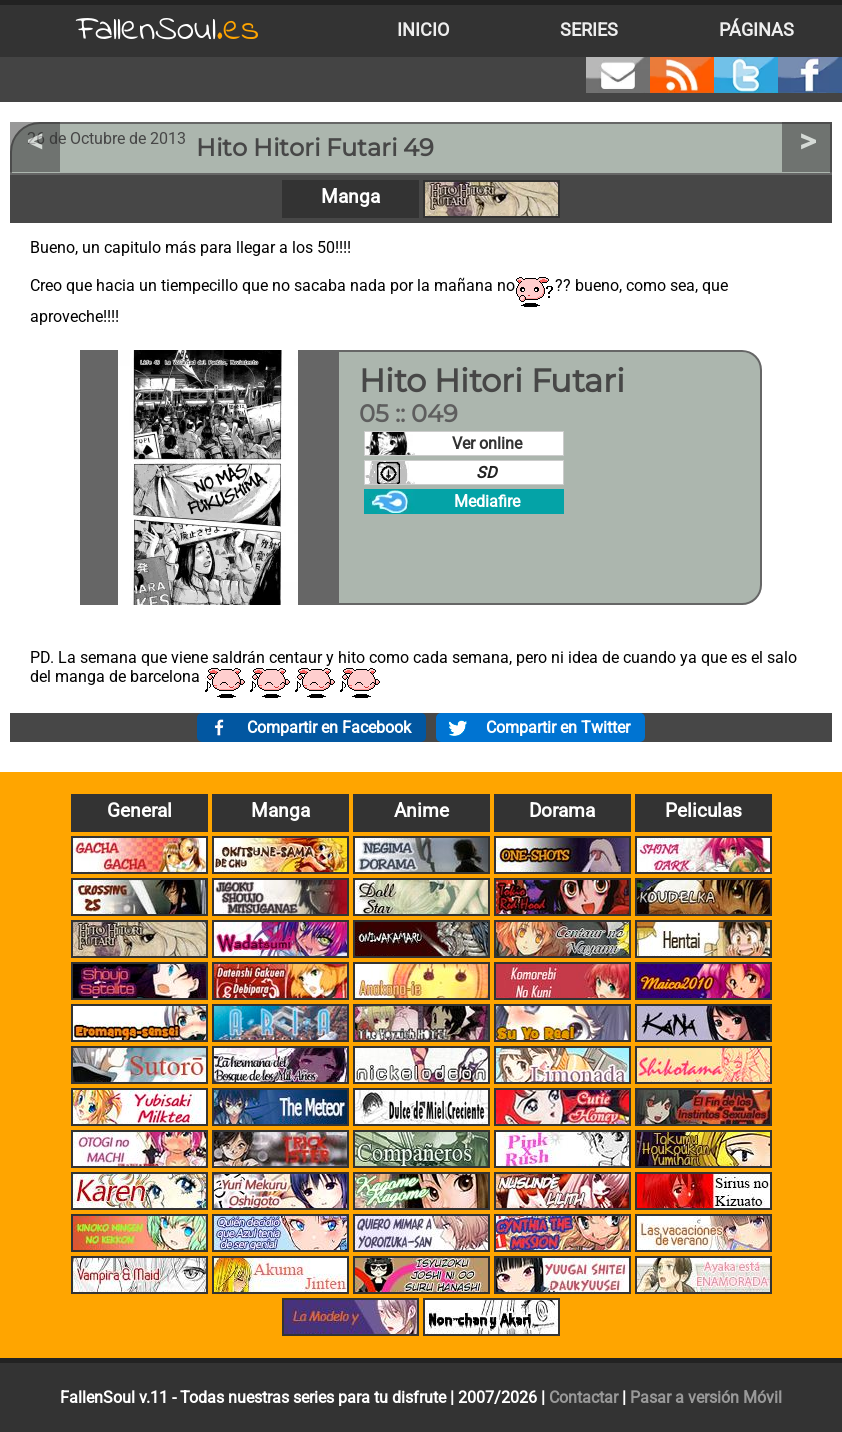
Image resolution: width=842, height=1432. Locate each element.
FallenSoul (168, 30)
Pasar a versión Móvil (706, 1397)
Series (589, 30)
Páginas (756, 30)
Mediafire (487, 501)
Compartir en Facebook (329, 727)
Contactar (583, 1397)
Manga (350, 196)
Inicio (423, 30)
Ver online (487, 443)
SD (486, 472)
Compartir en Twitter (558, 727)
